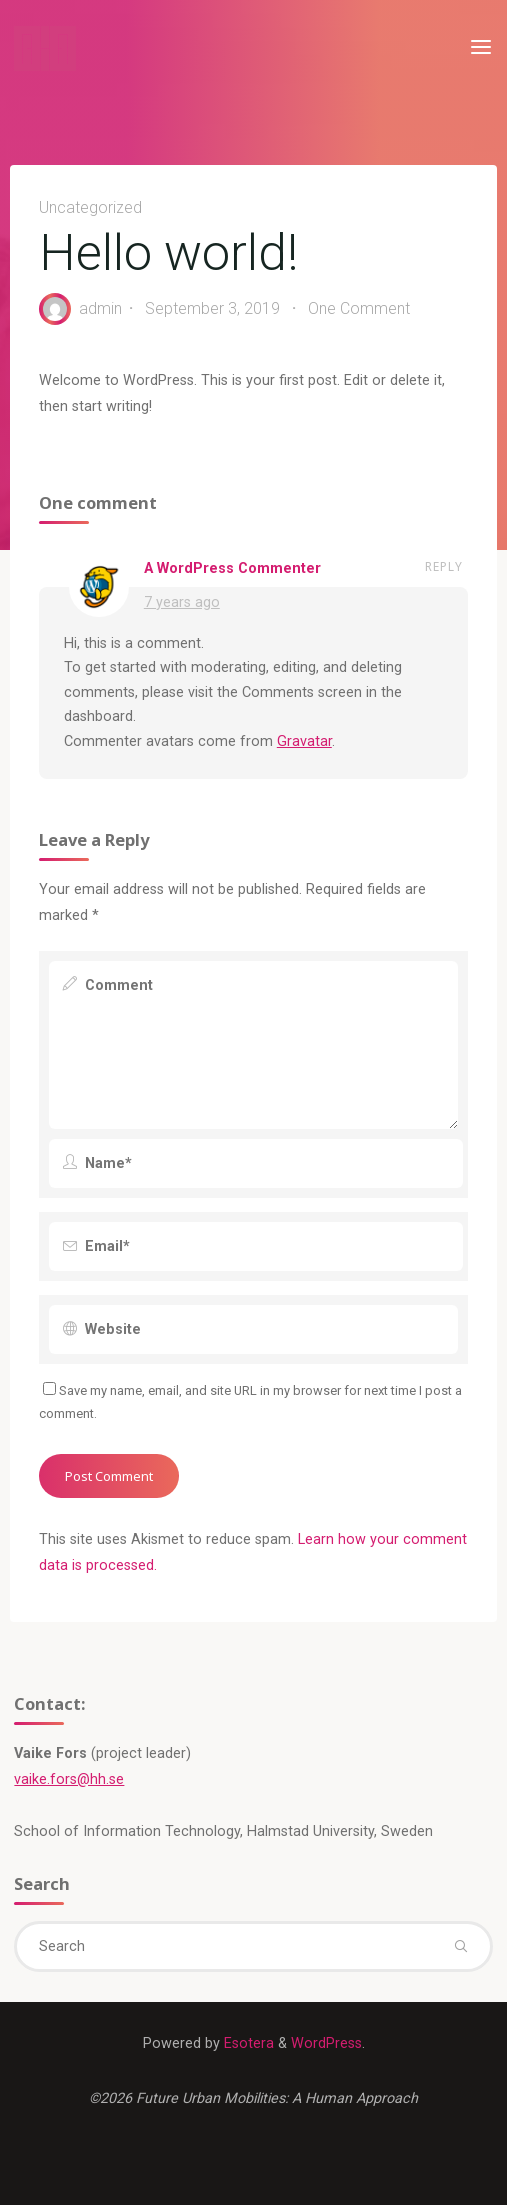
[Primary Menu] (481, 47)
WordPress (326, 2043)
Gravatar (304, 741)
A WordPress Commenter (232, 568)
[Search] (460, 1946)
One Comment (359, 307)
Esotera (247, 2043)
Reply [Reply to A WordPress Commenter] (444, 566)
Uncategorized (90, 207)
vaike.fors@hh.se (69, 1779)
